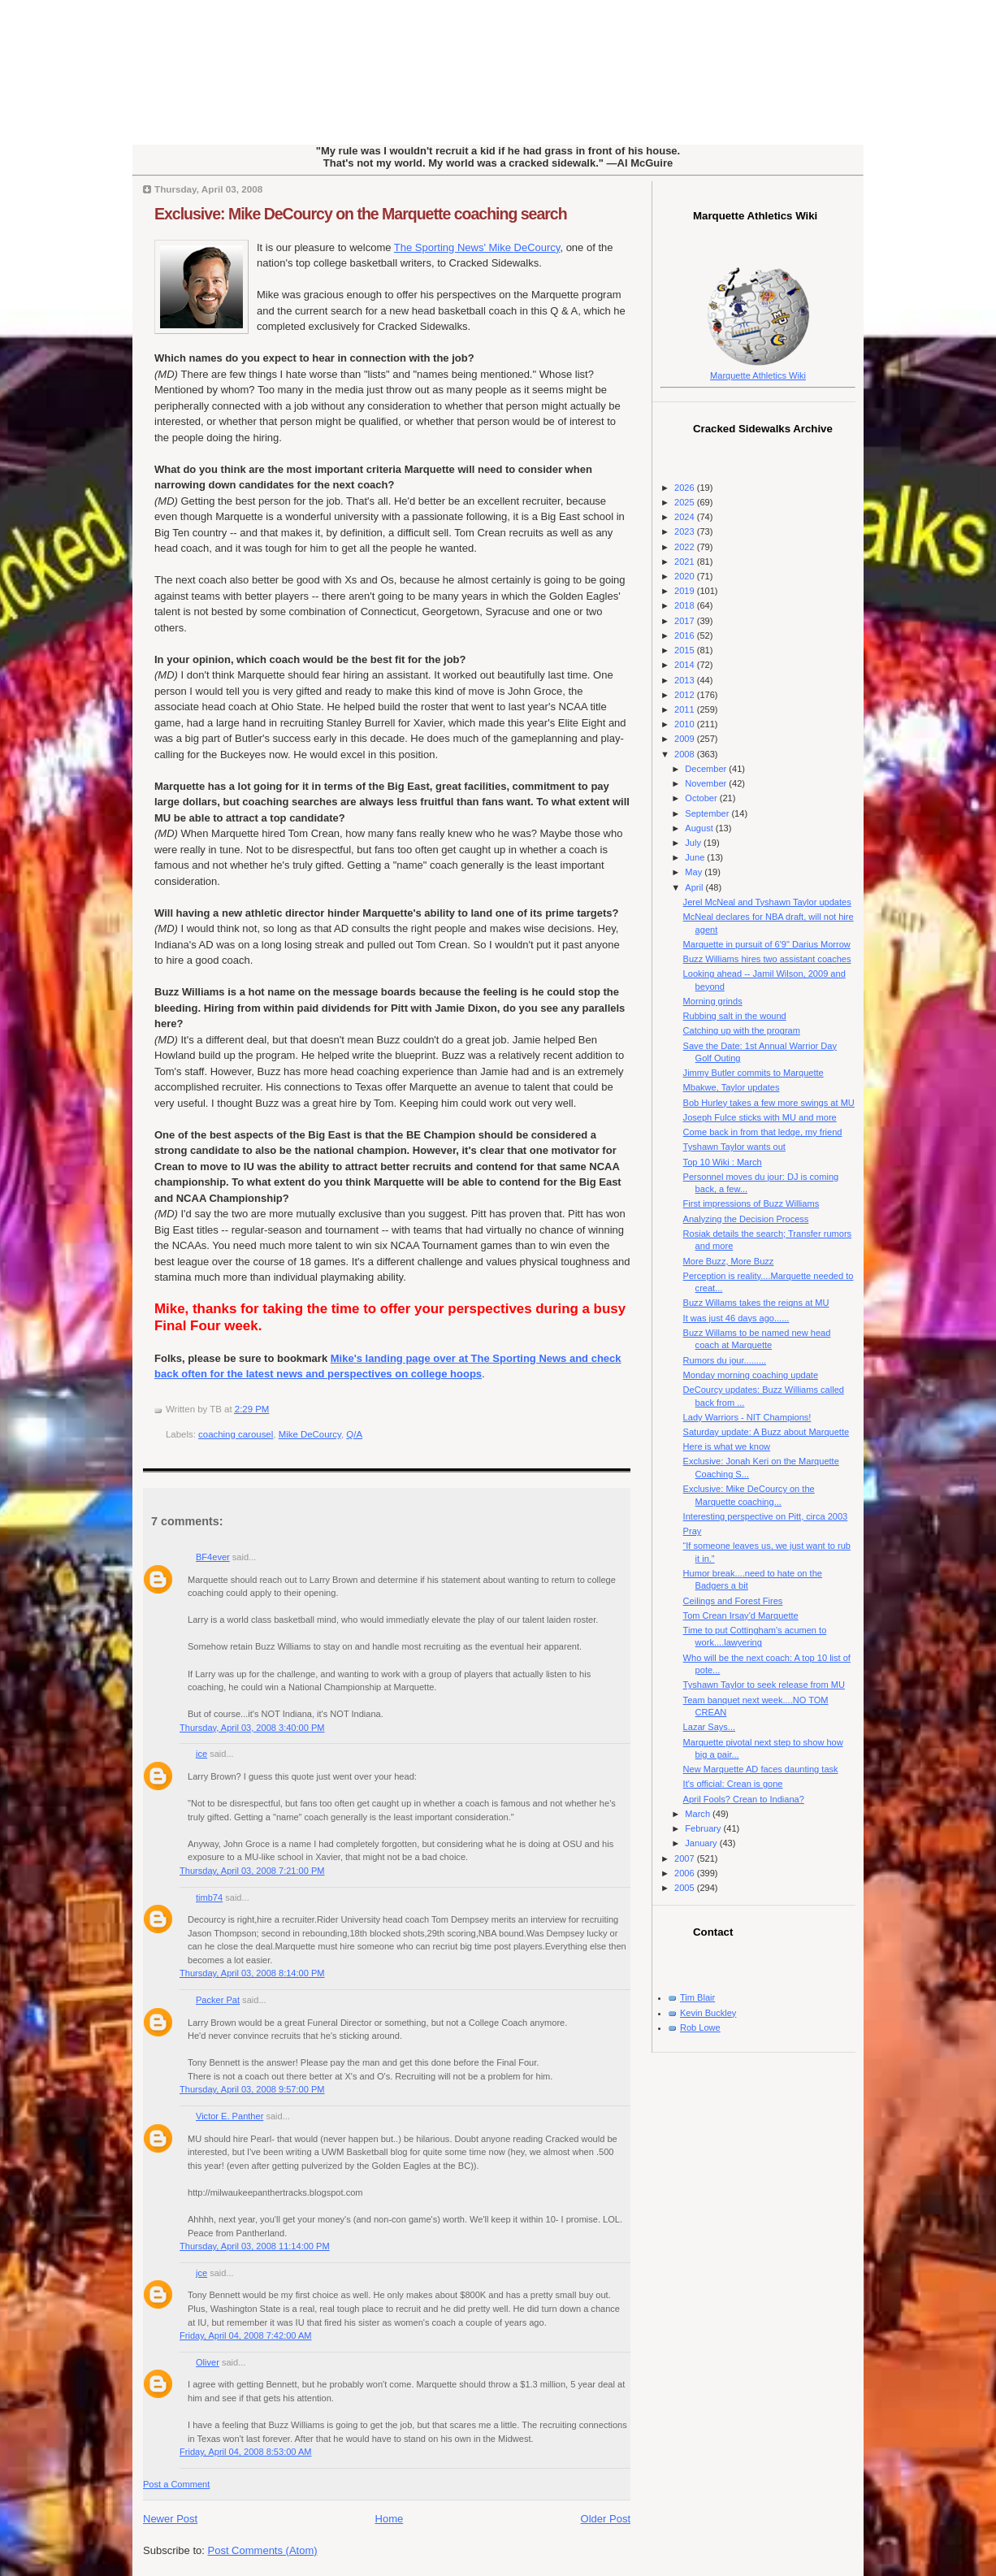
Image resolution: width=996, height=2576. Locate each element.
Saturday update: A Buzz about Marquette (766, 1432)
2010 (685, 724)
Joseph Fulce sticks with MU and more (760, 1117)
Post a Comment (176, 2484)
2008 (685, 754)
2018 (685, 605)
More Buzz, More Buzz (728, 1261)
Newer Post (170, 2519)
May (694, 872)
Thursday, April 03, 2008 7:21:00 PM (252, 1871)
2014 (685, 665)
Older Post (605, 2519)
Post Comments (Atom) (263, 2550)
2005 (685, 1888)
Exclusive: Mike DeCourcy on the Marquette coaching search (360, 214)
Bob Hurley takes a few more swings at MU (769, 1103)
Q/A (354, 1434)
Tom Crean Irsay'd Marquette (741, 1615)
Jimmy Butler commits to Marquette (753, 1073)
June (696, 857)
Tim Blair (697, 1997)
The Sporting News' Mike (477, 247)
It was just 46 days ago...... (736, 1318)
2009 (685, 739)
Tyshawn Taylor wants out (734, 1146)
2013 (685, 680)
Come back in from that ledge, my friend (762, 1132)
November (707, 783)
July (694, 843)
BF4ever (213, 1557)
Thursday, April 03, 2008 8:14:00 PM (252, 1973)
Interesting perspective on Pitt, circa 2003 (765, 1516)
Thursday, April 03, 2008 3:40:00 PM (252, 1728)
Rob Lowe (700, 2027)
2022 (685, 547)
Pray (692, 1531)
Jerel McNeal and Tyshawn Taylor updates (767, 902)
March (698, 1814)
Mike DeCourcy (310, 1434)
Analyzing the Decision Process (746, 1219)
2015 (685, 650)
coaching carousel (235, 1434)
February (704, 1828)
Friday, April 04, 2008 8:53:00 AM (246, 2452)
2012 (685, 695)
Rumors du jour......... (725, 1360)
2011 (685, 709)
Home (389, 2519)
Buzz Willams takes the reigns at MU (756, 1303)
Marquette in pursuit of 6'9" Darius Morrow (767, 944)
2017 (685, 621)
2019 (685, 591)
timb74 (209, 1897)
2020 (685, 576)
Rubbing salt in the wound (734, 1016)
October (702, 798)
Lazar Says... (709, 1727)
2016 (685, 635)
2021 (685, 561)
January (702, 1843)
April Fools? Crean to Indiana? (743, 1799)
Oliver (207, 2362)
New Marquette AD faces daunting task (760, 1769)
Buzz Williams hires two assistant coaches (767, 959)
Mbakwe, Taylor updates (731, 1087)
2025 (685, 502)
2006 (685, 1873)
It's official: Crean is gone (733, 1784)
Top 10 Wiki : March (722, 1162)
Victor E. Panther (229, 2116)
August (700, 828)
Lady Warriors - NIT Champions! (747, 1417)
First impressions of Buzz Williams (751, 1203)
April (695, 887)
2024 (685, 517)
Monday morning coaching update (750, 1375)
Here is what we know (726, 1446)
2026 (685, 487)
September (708, 813)
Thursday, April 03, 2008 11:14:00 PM (255, 2246)
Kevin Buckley (708, 2013)
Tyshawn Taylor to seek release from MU (764, 1684)
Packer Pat (218, 2000)
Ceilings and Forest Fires (733, 1601)
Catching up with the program (741, 1030)
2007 (685, 1858)
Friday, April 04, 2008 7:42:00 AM (246, 2335)
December (707, 769)
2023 (685, 531)
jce (201, 1754)
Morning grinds (713, 1001)
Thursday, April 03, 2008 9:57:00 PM (252, 2089)
